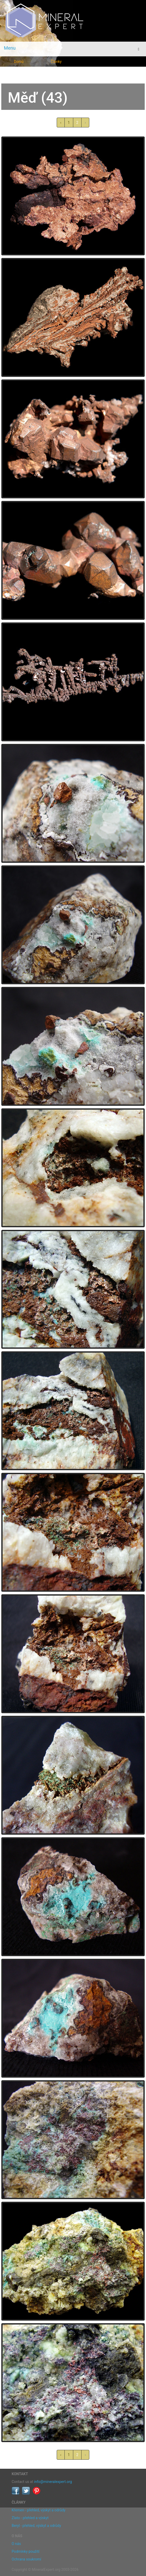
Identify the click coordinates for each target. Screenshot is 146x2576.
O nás (16, 2544)
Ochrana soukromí (26, 2559)
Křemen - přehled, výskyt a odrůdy (38, 2510)
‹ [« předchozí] (60, 122)
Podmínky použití (25, 2551)
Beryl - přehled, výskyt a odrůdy (36, 2526)
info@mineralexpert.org (53, 2482)
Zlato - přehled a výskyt (30, 2518)
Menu (10, 48)
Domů (19, 61)
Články (56, 61)
